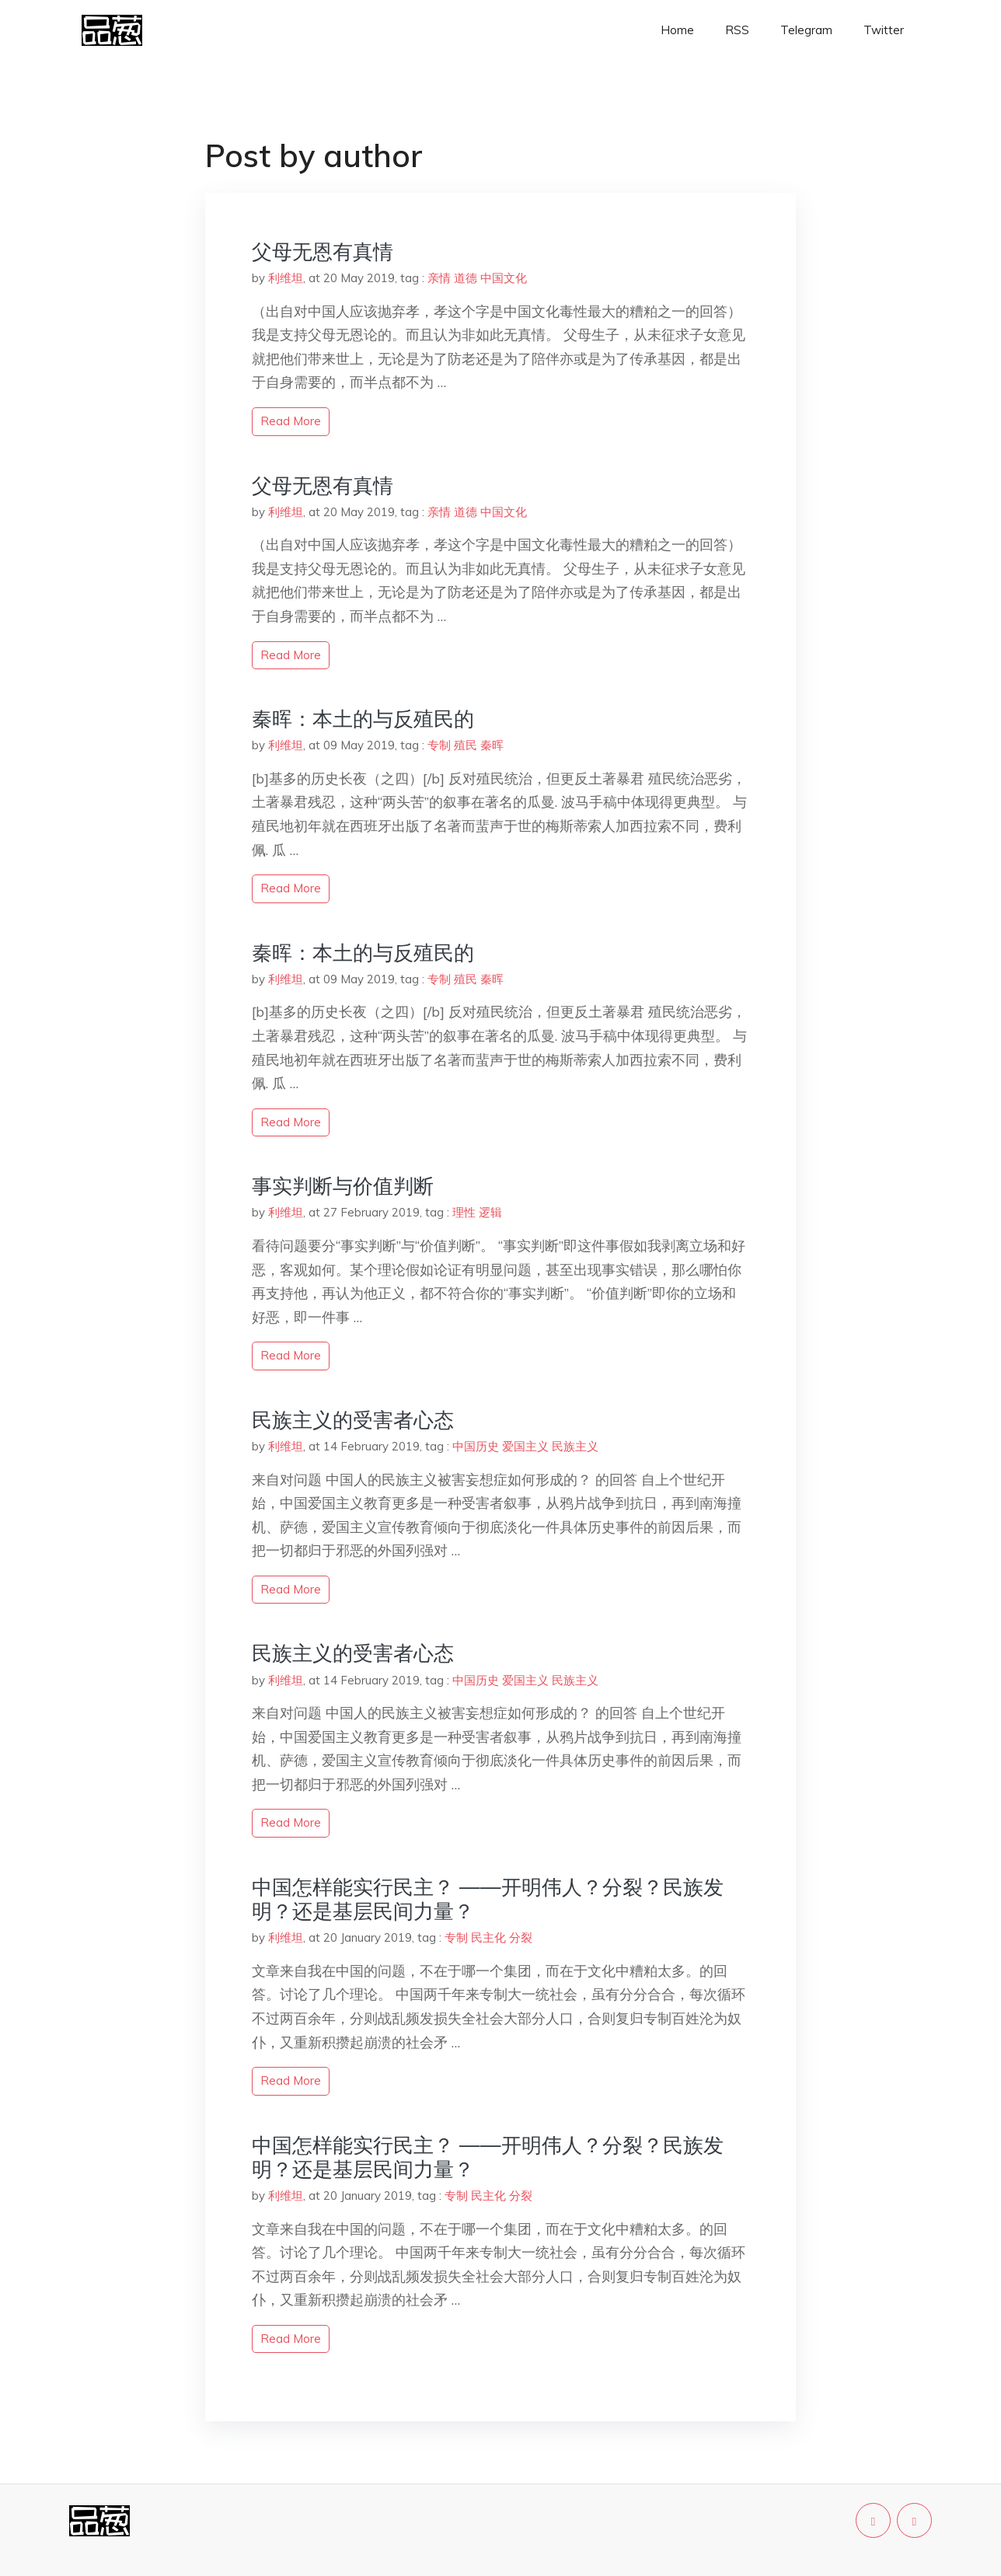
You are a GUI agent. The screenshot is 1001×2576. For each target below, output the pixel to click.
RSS (737, 30)
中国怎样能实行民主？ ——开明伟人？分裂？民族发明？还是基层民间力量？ (488, 1899)
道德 (465, 278)
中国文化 (503, 278)
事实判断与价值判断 (343, 1186)
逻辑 (490, 1212)
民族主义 (575, 1446)
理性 (464, 1212)
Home (677, 30)
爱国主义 (525, 1446)
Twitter (883, 30)
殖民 (465, 745)
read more (290, 421)
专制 (439, 745)
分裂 (520, 1937)
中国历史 (475, 1446)
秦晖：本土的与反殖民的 (363, 718)
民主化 (488, 1937)
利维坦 (285, 278)
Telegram (806, 30)
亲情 (439, 278)
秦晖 (492, 745)
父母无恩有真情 (322, 251)
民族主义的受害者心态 (353, 1420)
